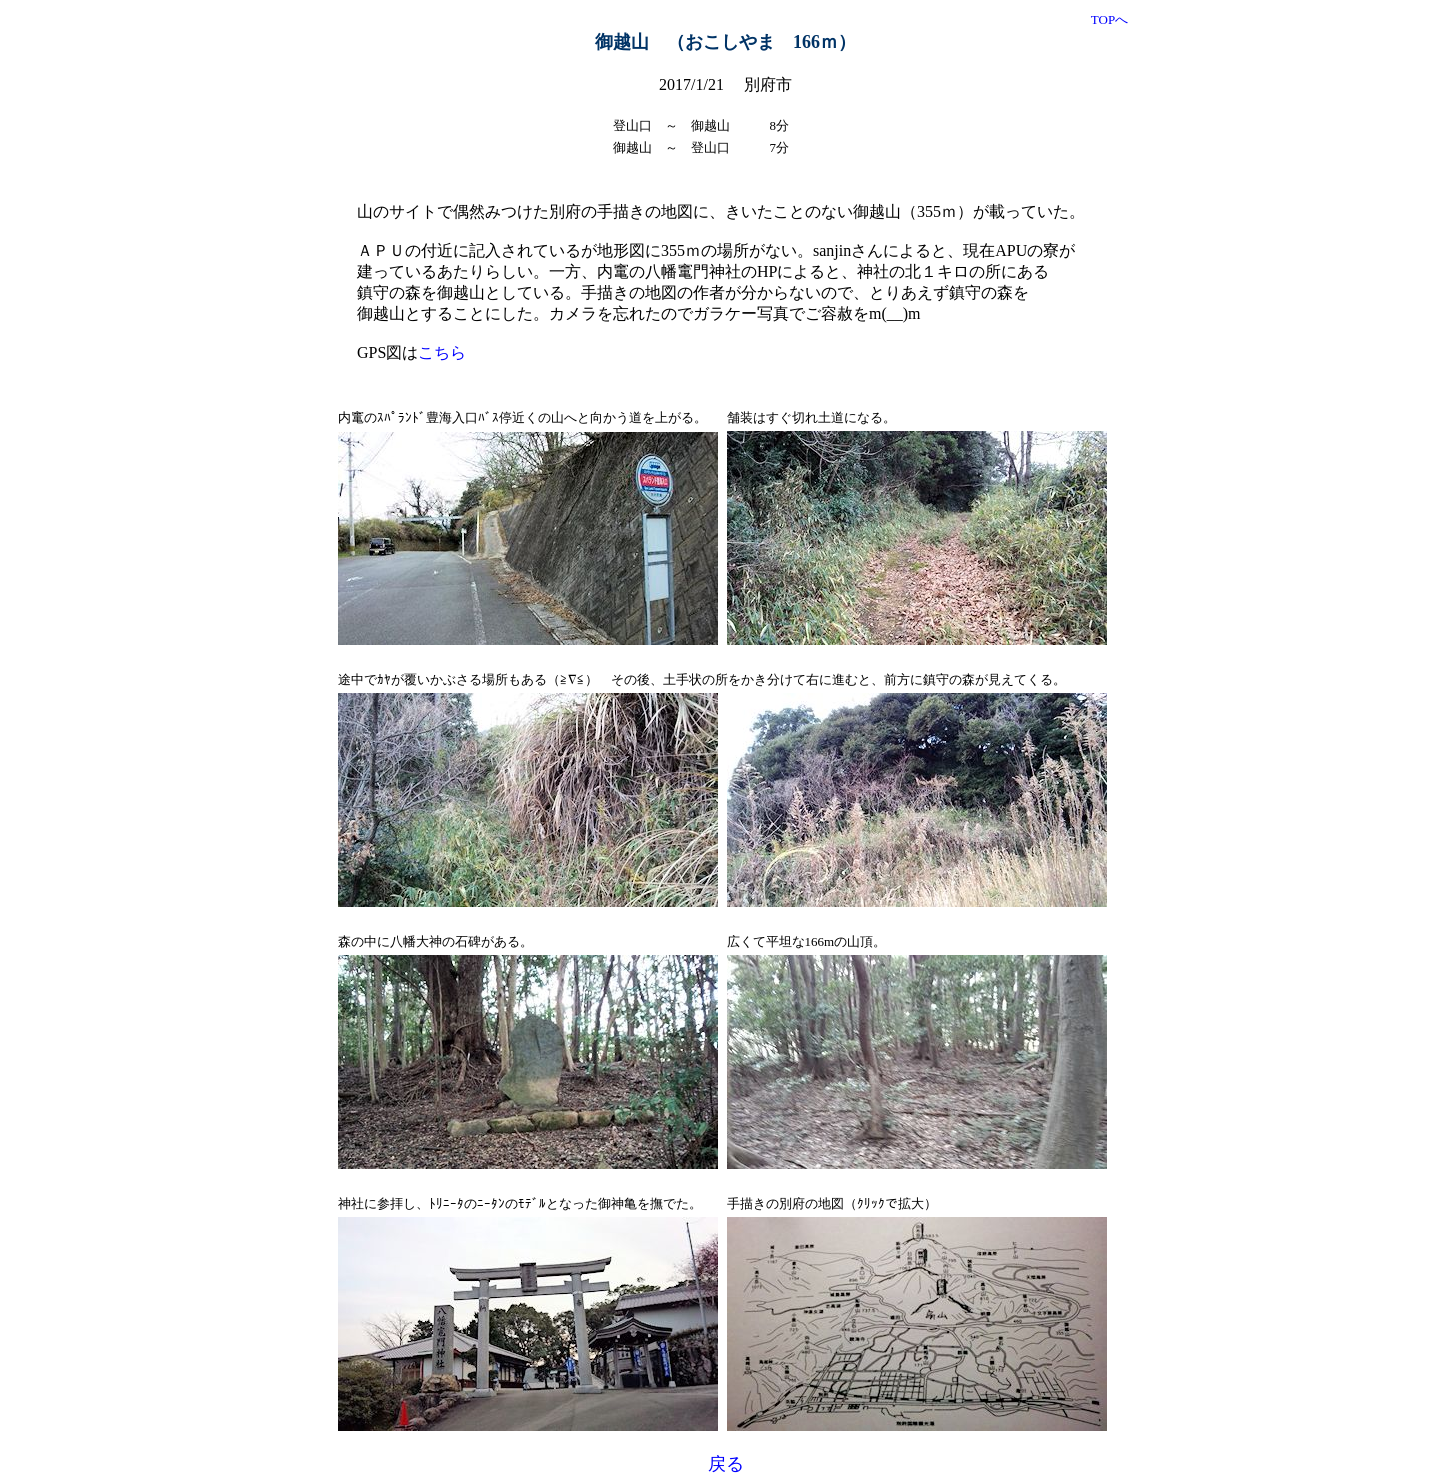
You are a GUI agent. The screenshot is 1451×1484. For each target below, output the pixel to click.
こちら (442, 352)
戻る (726, 1464)
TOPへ (1109, 19)
